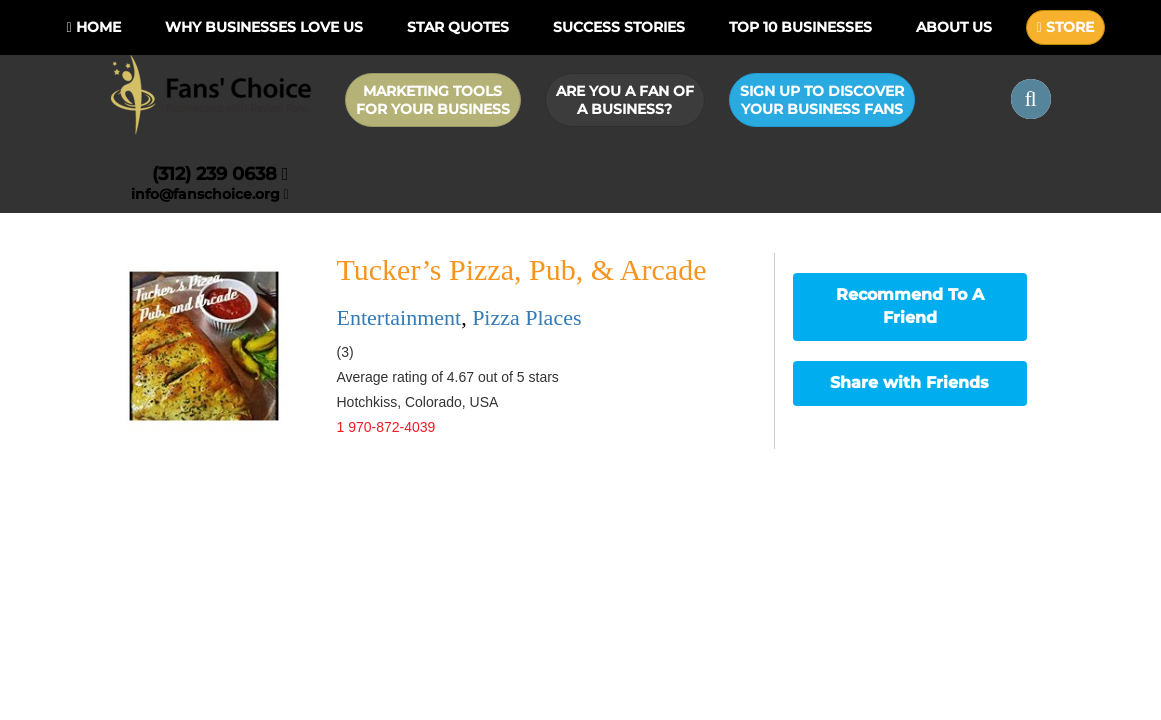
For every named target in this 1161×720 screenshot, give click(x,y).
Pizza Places (526, 317)
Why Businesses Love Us (264, 27)
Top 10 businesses (800, 27)
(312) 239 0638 (220, 174)
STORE (1065, 27)
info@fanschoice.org (210, 194)
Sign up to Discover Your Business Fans (822, 100)
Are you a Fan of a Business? (625, 100)
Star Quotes (458, 27)
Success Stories (619, 27)
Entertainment (399, 317)
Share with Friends (909, 382)
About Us (954, 27)
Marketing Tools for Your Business (433, 100)
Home (93, 27)
